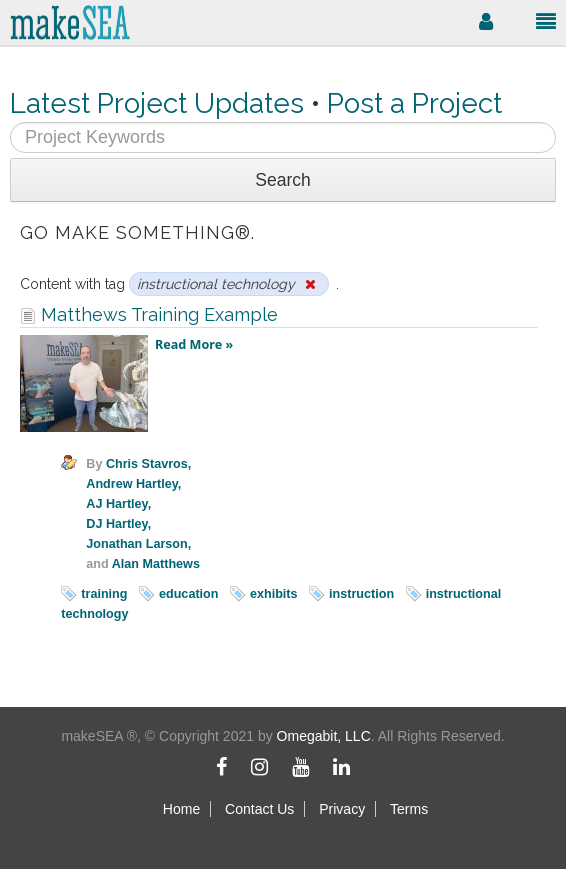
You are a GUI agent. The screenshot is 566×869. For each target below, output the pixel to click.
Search (282, 180)
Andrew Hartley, (133, 484)
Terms (409, 809)
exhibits (274, 594)
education (188, 594)
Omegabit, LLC (324, 736)
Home (181, 809)
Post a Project (414, 103)
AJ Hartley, (118, 504)
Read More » (194, 344)
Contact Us (259, 809)
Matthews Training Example (149, 314)
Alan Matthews (156, 564)
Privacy (342, 809)
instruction (361, 594)
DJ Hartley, (118, 524)
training (104, 594)
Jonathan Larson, (138, 544)
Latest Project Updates (157, 103)
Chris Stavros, (148, 464)
